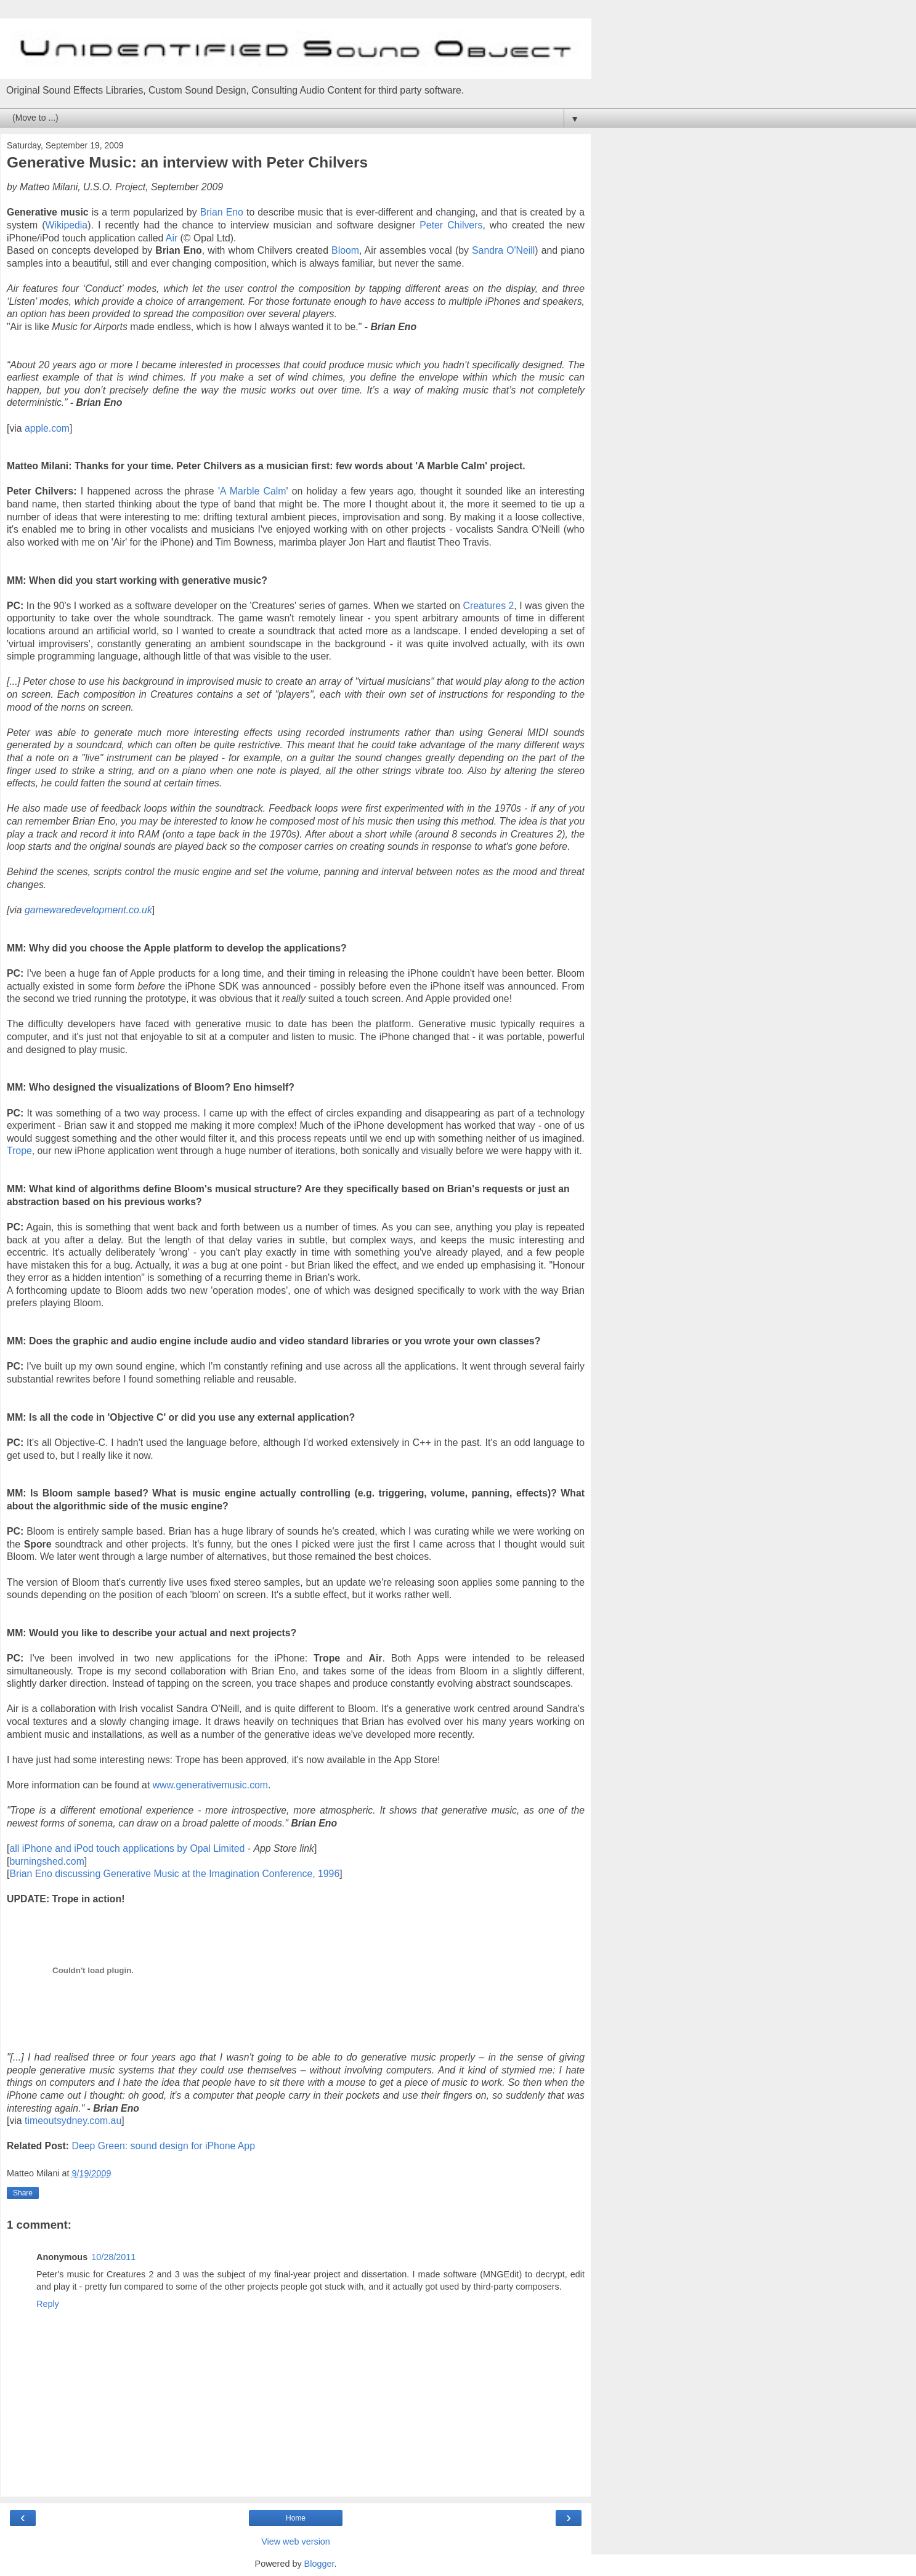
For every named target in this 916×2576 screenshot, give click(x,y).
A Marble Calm (253, 491)
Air (170, 238)
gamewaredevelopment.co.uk (88, 910)
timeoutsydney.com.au (73, 2120)
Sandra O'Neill (503, 250)
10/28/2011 (113, 2257)
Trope (19, 1150)
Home (296, 2518)
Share (23, 2193)
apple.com (47, 428)
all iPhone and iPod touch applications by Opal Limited (127, 1848)
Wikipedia (67, 225)
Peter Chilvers (450, 225)
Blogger (319, 2564)
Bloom (345, 250)
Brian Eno (221, 212)
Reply (47, 2304)
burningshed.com (46, 1861)
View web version (295, 2541)
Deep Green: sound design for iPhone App (163, 2146)
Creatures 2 (488, 605)
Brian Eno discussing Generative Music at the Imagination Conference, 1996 (174, 1873)
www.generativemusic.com (210, 1785)
